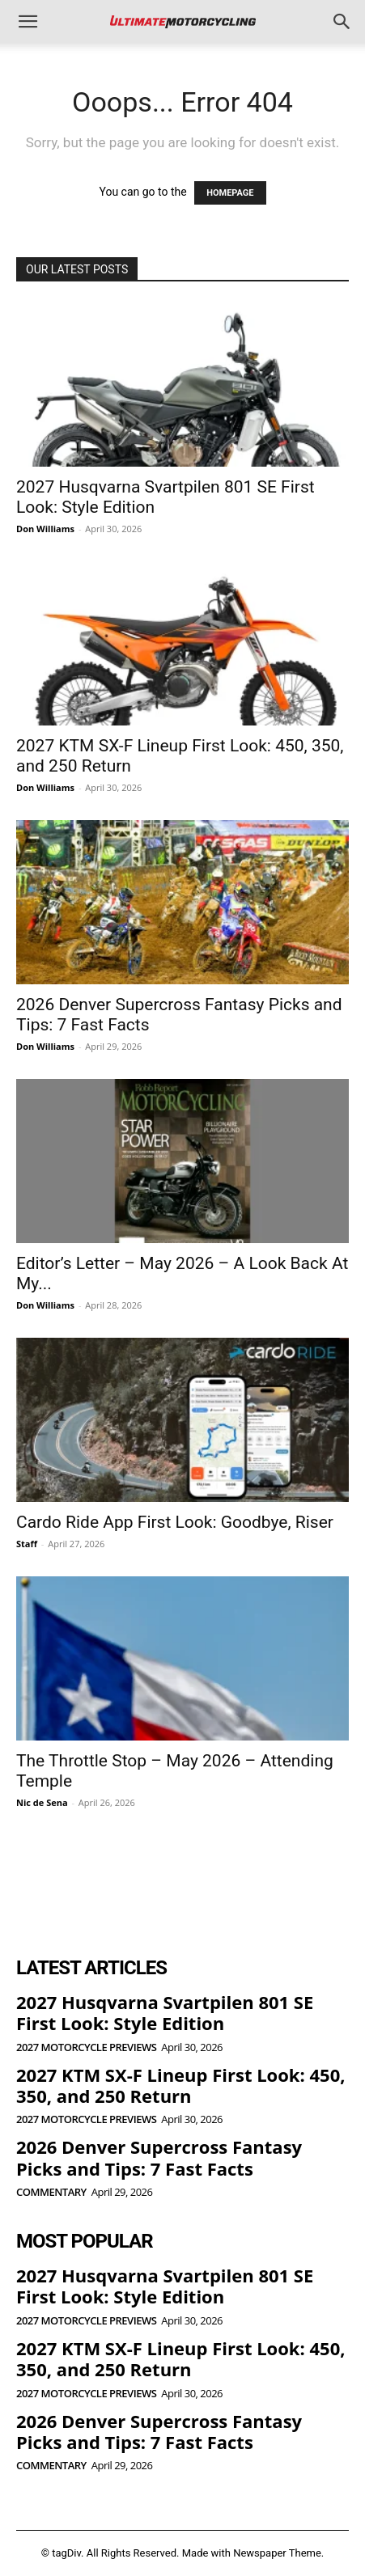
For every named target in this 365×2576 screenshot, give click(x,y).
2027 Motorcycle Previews (86, 2047)
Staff (26, 1544)
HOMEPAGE (229, 193)
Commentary (51, 2192)
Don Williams (45, 528)
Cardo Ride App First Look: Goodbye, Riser (174, 1522)
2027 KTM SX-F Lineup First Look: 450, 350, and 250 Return (180, 2085)
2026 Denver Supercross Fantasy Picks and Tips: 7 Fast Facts (159, 2157)
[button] (27, 22)
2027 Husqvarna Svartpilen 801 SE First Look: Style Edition (164, 2012)
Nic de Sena (42, 1802)
